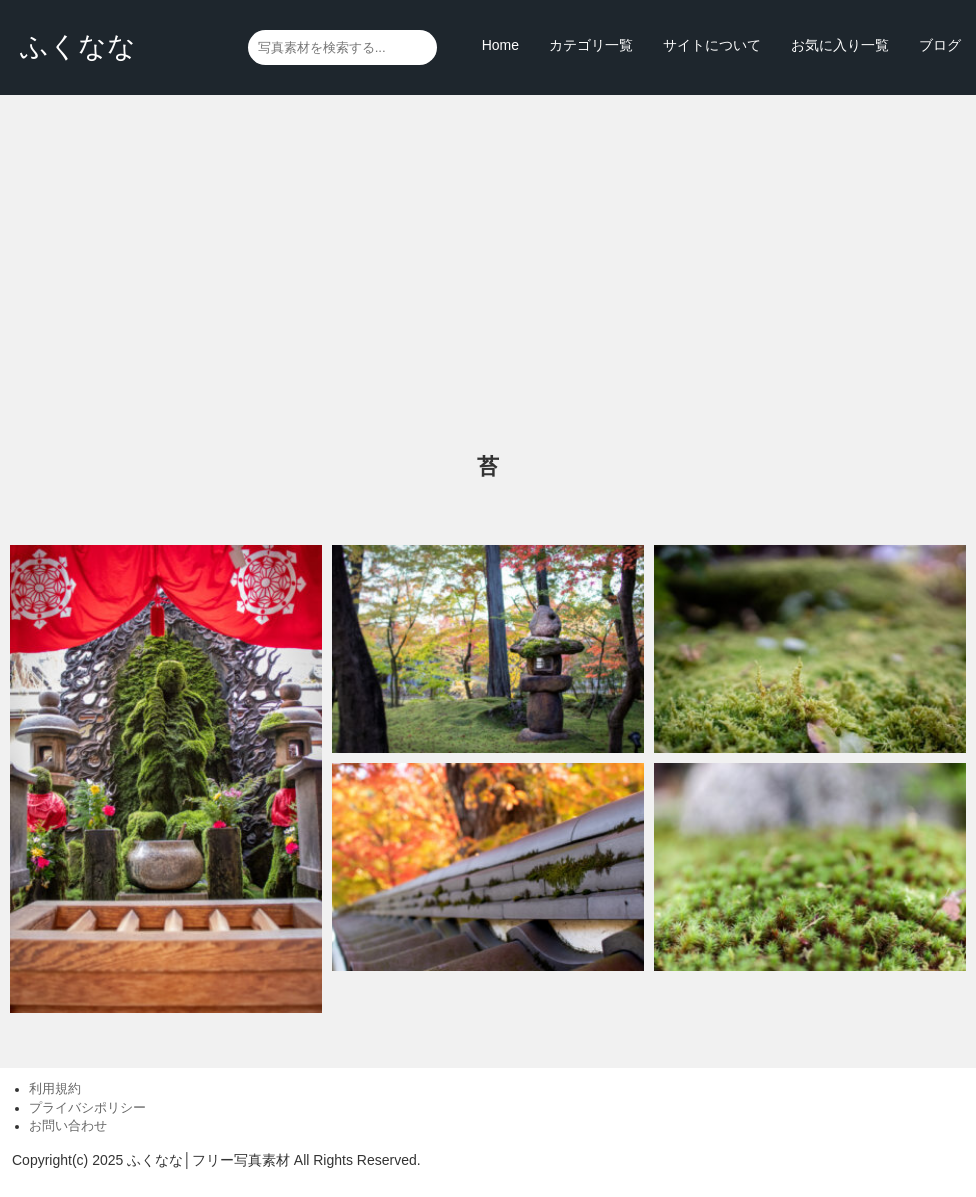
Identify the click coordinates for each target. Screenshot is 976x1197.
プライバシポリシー (87, 1108)
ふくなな (78, 46)
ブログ (940, 45)
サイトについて (712, 45)
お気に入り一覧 (840, 45)
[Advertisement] (488, 275)
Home (500, 45)
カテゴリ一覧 (591, 45)
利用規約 (55, 1089)
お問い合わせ (68, 1126)
